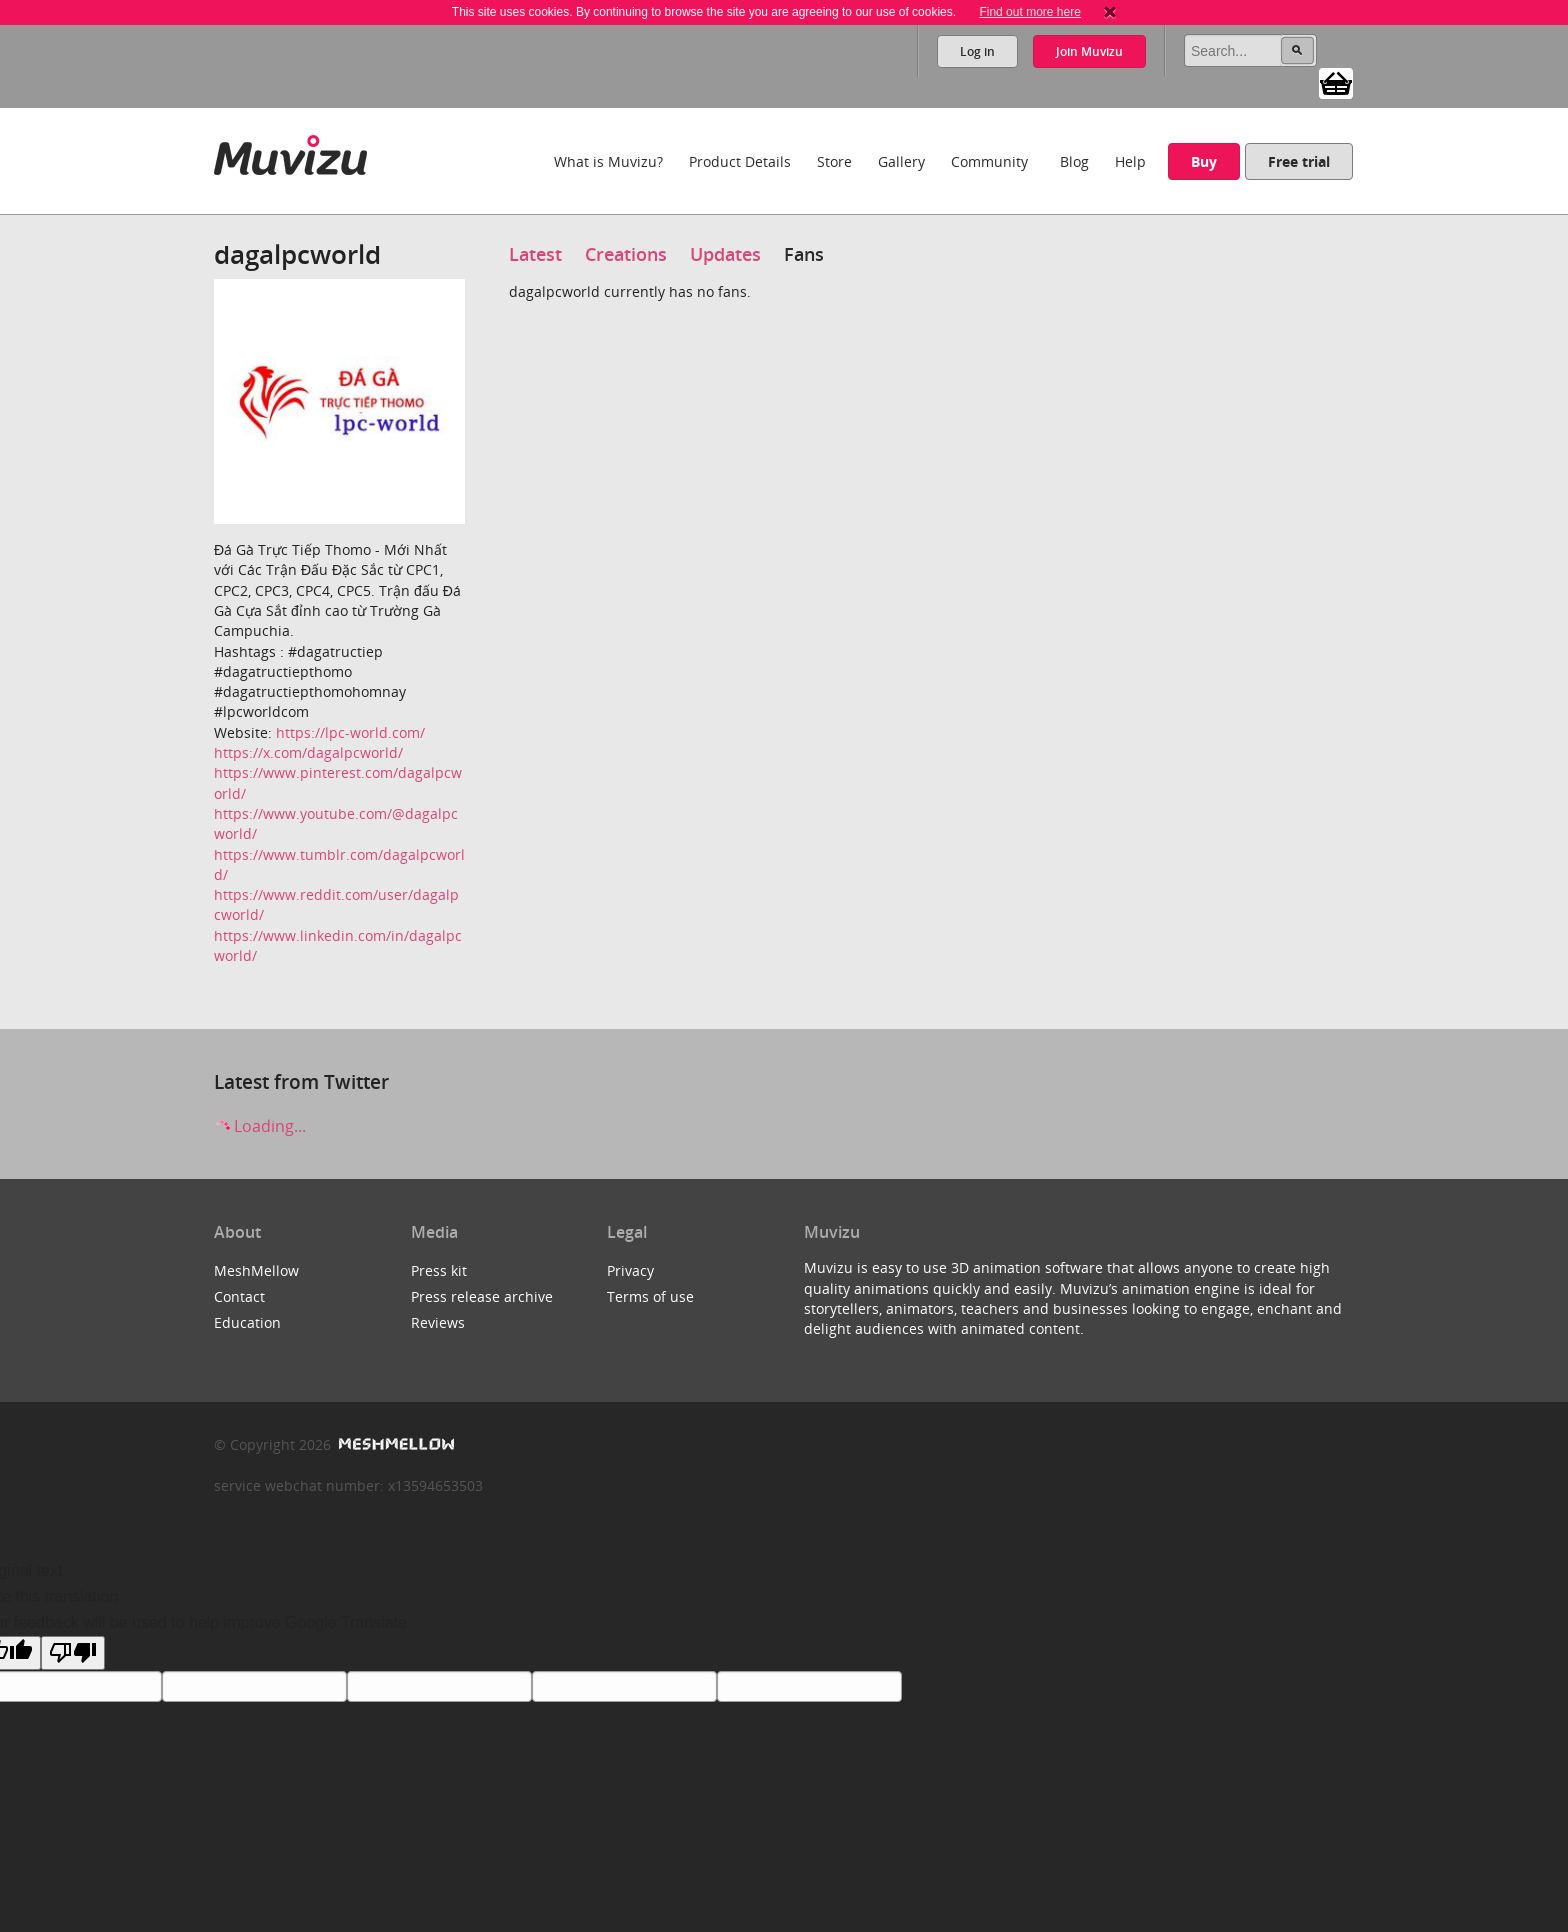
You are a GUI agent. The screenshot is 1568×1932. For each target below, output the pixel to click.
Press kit (439, 1270)
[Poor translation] (73, 1653)
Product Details (740, 161)
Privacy (630, 1270)
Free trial (1299, 161)
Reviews (438, 1322)
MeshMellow (256, 1270)
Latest (535, 254)
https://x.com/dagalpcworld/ (308, 752)
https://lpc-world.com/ (350, 732)
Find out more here (1029, 12)
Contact (239, 1296)
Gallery (901, 161)
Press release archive (482, 1296)
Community (989, 161)
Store (834, 161)
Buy (1204, 161)
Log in (977, 51)
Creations (626, 254)
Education (247, 1322)
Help (1130, 161)
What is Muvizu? (608, 161)
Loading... (260, 1126)
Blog (1074, 161)
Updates (725, 254)
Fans (804, 254)
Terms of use (650, 1296)
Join (1089, 51)
